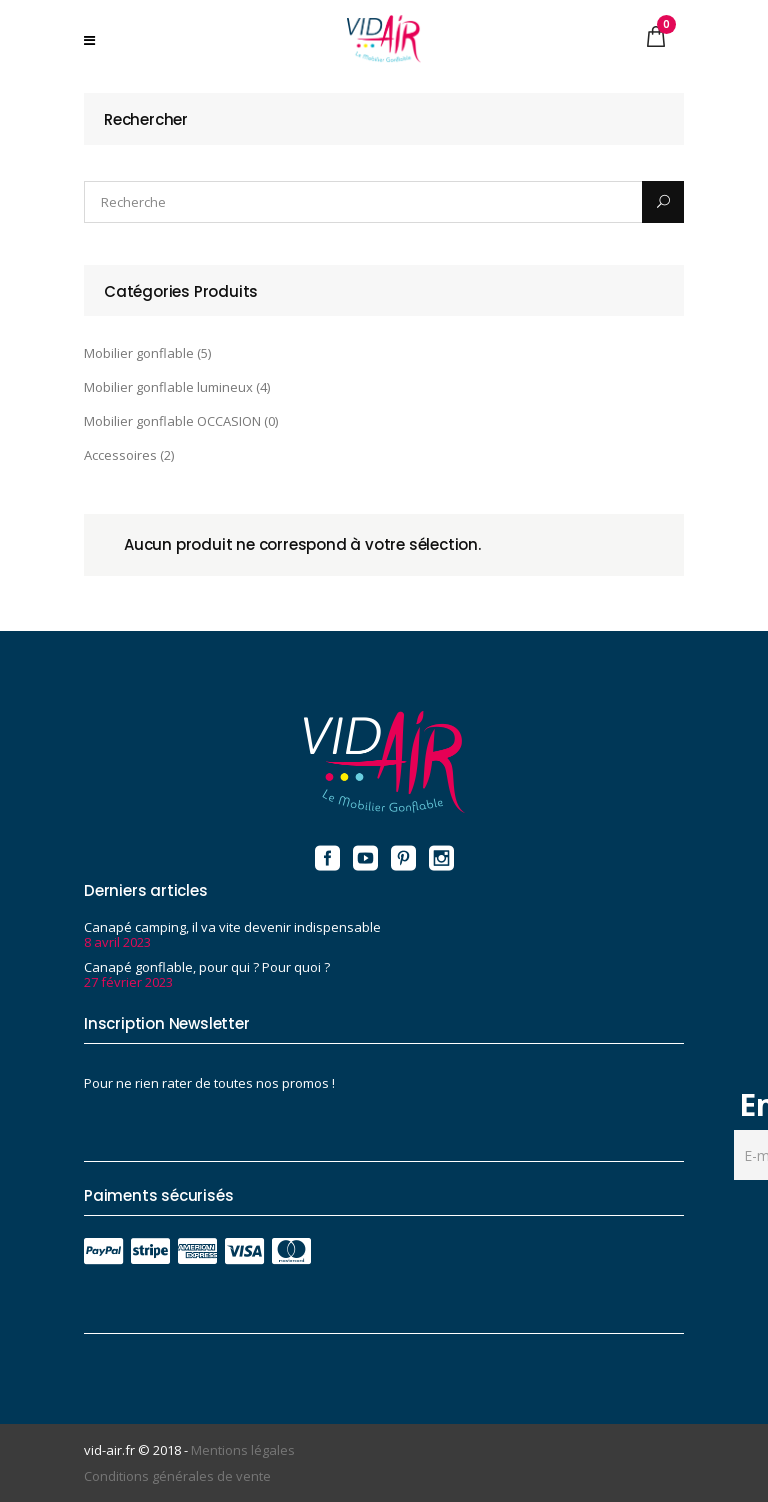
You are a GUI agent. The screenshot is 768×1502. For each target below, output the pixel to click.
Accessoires (120, 455)
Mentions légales (243, 1450)
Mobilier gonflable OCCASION (172, 421)
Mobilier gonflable (139, 353)
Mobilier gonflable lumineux (168, 387)
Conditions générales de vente (177, 1476)
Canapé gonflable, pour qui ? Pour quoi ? (207, 967)
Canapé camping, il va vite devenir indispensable (232, 927)
